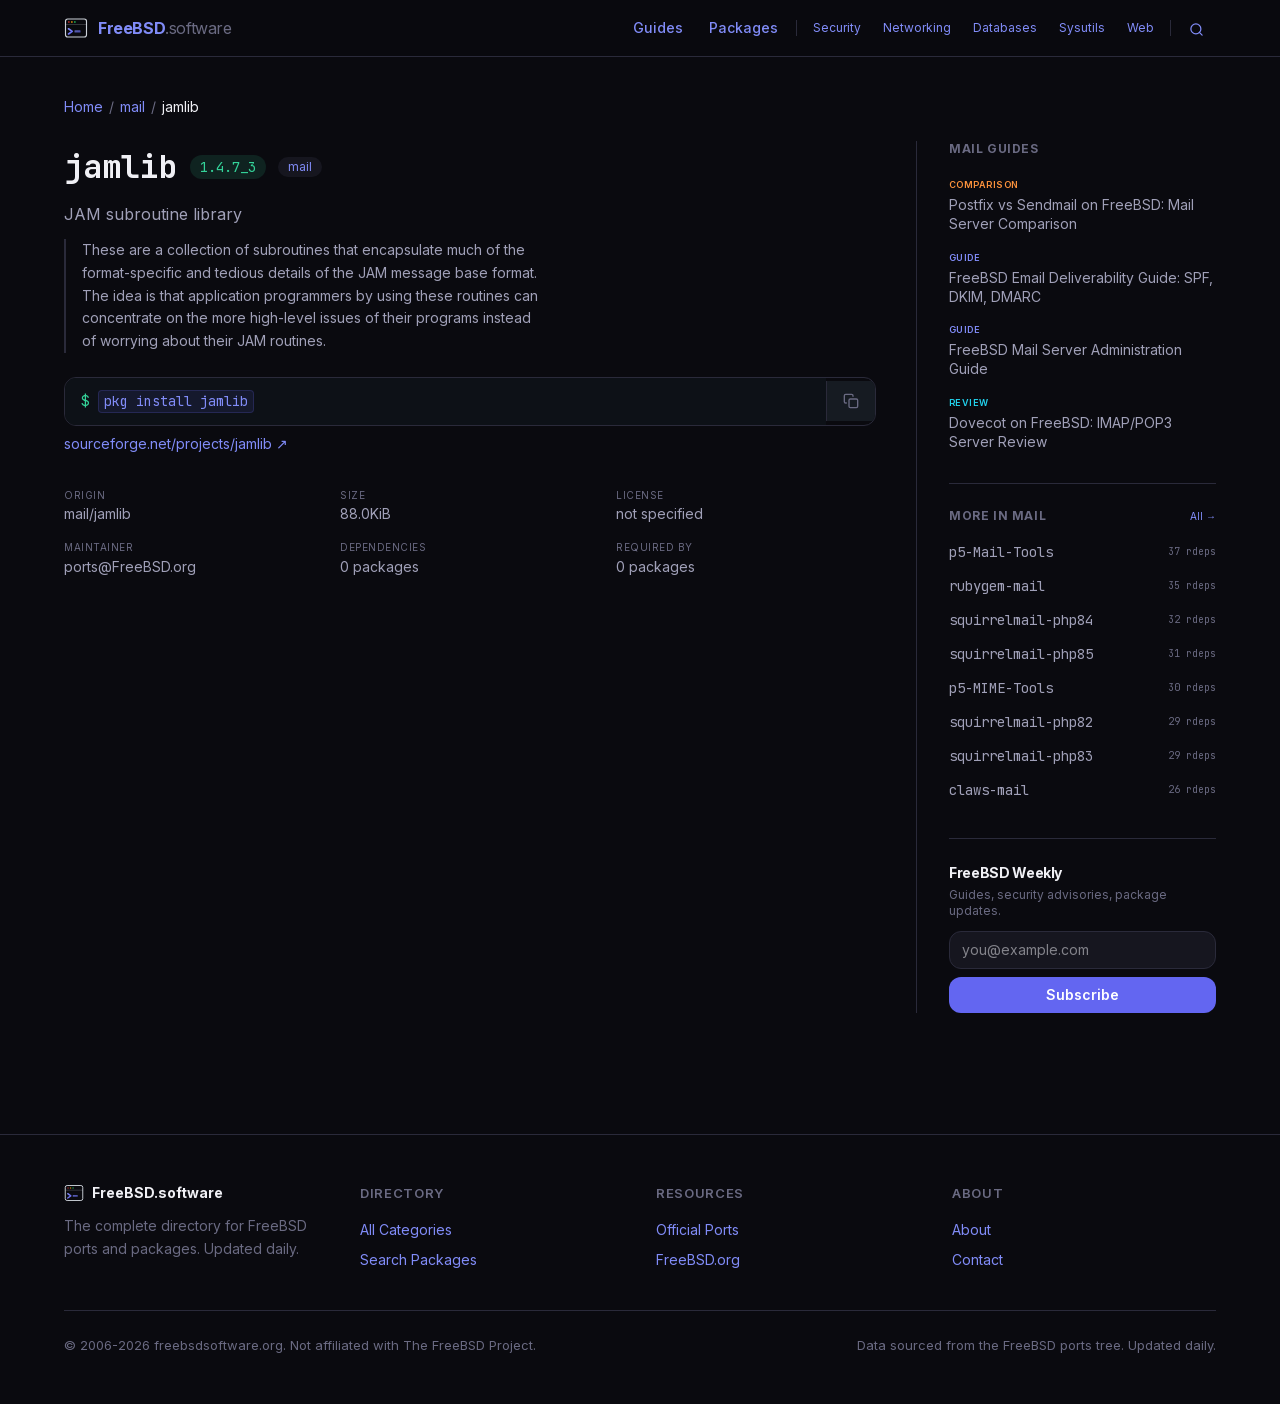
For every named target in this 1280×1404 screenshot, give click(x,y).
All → (1203, 516)
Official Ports (697, 1229)
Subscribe (1082, 994)
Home (83, 106)
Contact (977, 1259)
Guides (658, 27)
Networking (917, 27)
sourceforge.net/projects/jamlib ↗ (176, 443)
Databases (1005, 27)
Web (1140, 27)
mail (132, 106)
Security (837, 27)
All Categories (406, 1229)
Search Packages (418, 1259)
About (971, 1229)
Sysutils (1082, 27)
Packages (743, 27)
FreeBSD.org (698, 1259)
